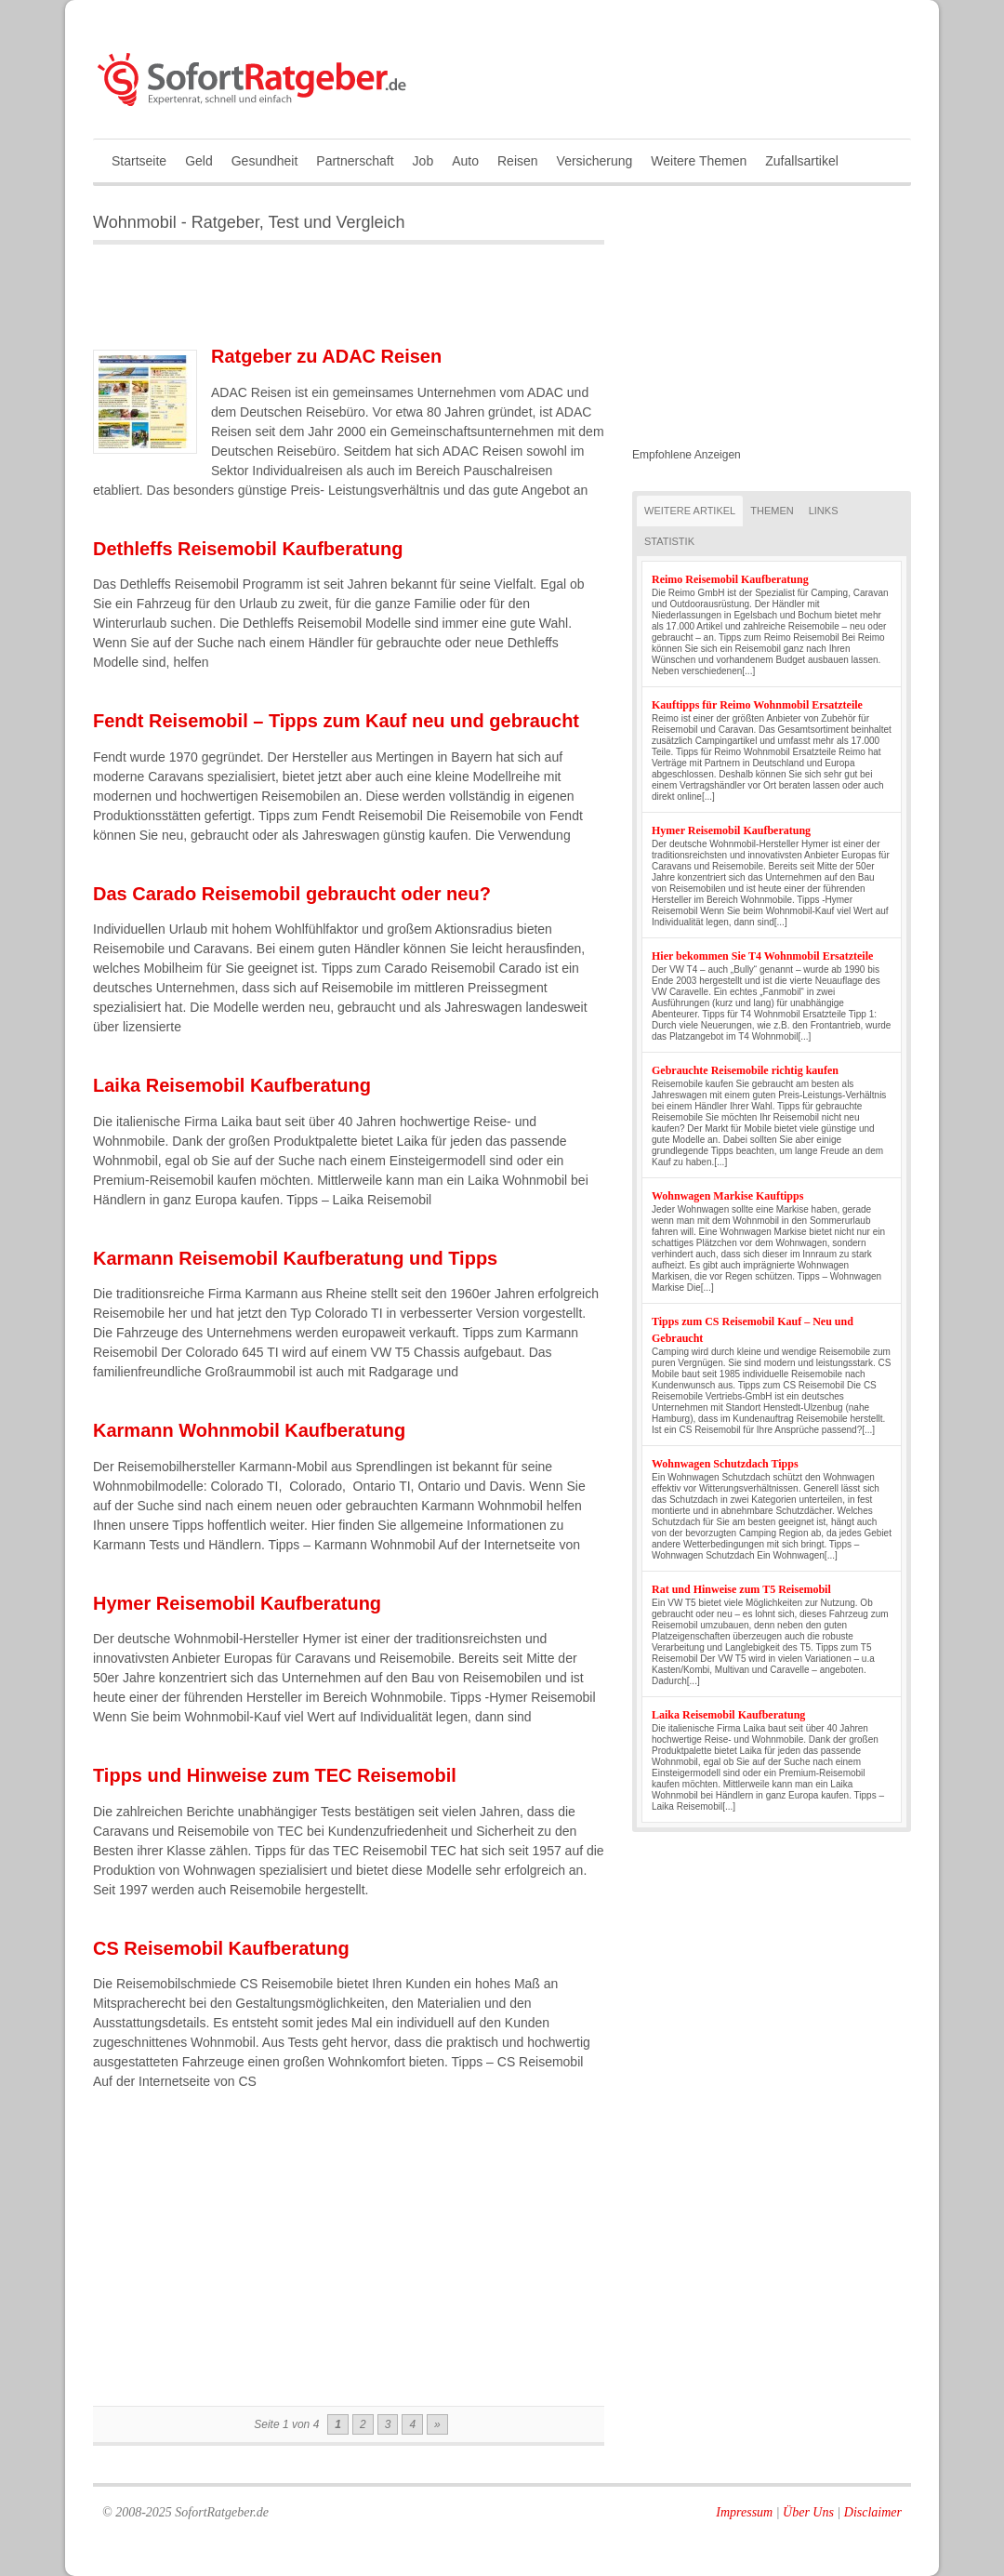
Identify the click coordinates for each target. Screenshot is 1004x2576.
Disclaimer (873, 2512)
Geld (199, 160)
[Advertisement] (310, 300)
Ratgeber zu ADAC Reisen (326, 356)
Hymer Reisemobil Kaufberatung (237, 1603)
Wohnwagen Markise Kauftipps (727, 1195)
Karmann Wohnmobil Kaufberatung (249, 1430)
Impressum (744, 2512)
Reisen (517, 160)
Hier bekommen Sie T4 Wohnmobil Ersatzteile (762, 956)
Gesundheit (264, 160)
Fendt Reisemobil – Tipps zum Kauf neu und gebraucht (336, 720)
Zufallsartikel (802, 160)
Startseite (139, 160)
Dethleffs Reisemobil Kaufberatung (248, 548)
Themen (771, 510)
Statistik (669, 541)
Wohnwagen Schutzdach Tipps (725, 1463)
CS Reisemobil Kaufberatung (221, 1948)
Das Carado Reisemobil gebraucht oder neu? (292, 893)
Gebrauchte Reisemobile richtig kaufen (745, 1070)
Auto (465, 160)
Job (423, 160)
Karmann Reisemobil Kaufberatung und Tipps (295, 1258)
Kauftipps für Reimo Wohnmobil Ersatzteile (757, 704)
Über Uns (808, 2512)
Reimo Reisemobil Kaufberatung (730, 579)
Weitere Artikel (689, 510)
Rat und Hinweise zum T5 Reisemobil (741, 1589)
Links (824, 510)
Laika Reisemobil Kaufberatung (232, 1085)
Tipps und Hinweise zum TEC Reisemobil (274, 1775)
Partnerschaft (354, 160)
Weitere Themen (698, 160)
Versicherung (595, 160)
